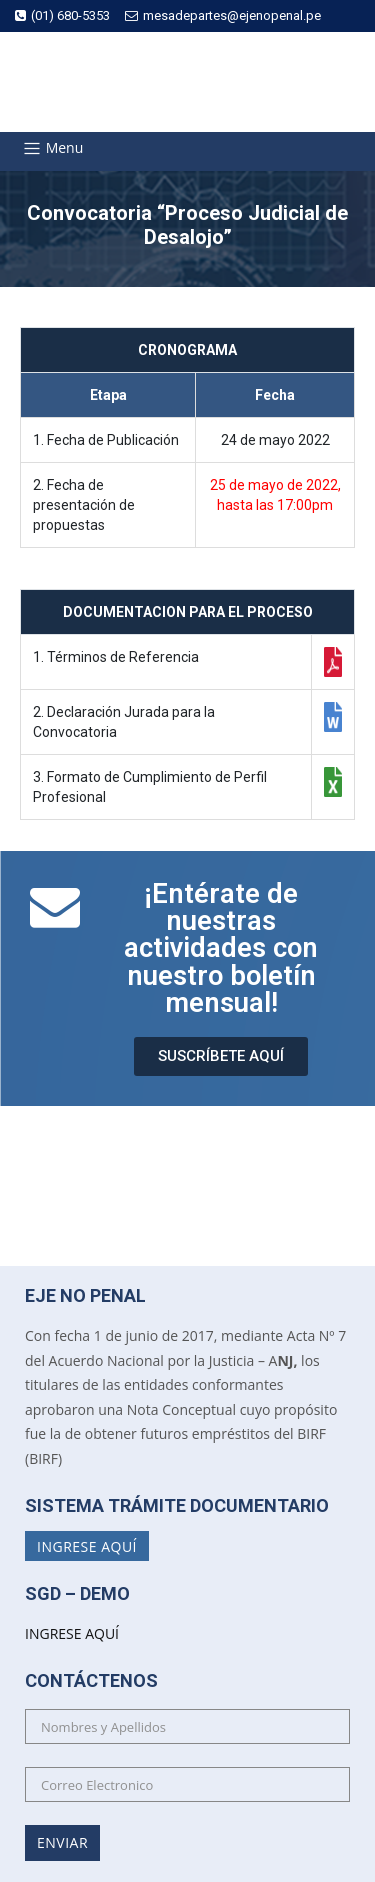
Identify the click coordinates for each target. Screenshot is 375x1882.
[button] (221, 1056)
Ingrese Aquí (87, 1545)
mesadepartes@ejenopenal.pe (223, 15)
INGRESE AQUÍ (72, 1633)
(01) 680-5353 (62, 15)
